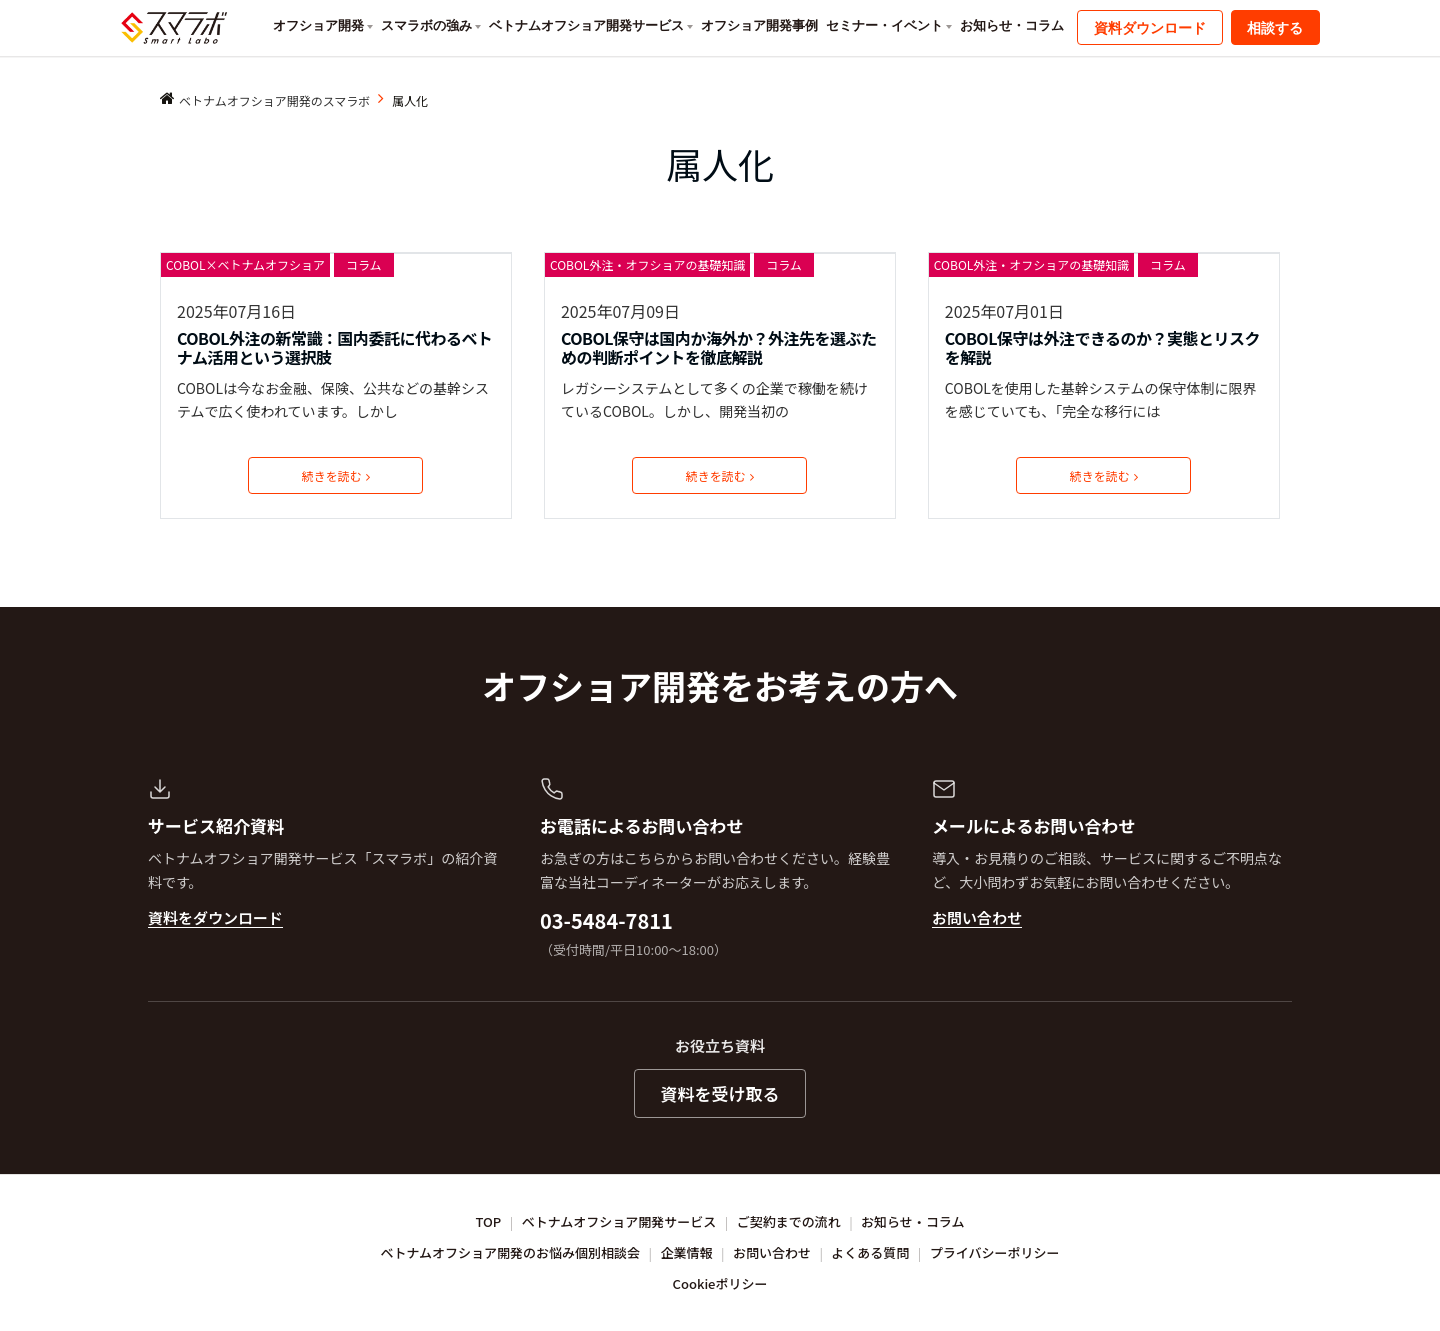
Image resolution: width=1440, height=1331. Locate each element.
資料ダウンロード (1150, 28)
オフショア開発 (318, 25)
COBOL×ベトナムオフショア (245, 264)
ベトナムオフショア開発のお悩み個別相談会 (511, 1252)
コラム (364, 264)
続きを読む (336, 475)
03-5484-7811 (606, 920)
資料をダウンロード (215, 917)
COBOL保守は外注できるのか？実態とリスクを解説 (1102, 348)
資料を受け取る (720, 1093)
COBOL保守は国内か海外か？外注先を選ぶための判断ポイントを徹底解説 (719, 348)
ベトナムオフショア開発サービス (586, 25)
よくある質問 (870, 1252)
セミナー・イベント (884, 25)
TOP (489, 1221)
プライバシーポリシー (995, 1252)
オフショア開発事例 (759, 25)
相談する (1275, 28)
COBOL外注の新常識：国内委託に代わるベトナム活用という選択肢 (335, 348)
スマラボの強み (426, 25)
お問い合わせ (977, 917)
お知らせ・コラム (1012, 25)
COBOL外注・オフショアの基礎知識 (647, 264)
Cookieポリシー (720, 1283)
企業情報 (687, 1252)
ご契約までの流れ (789, 1221)
